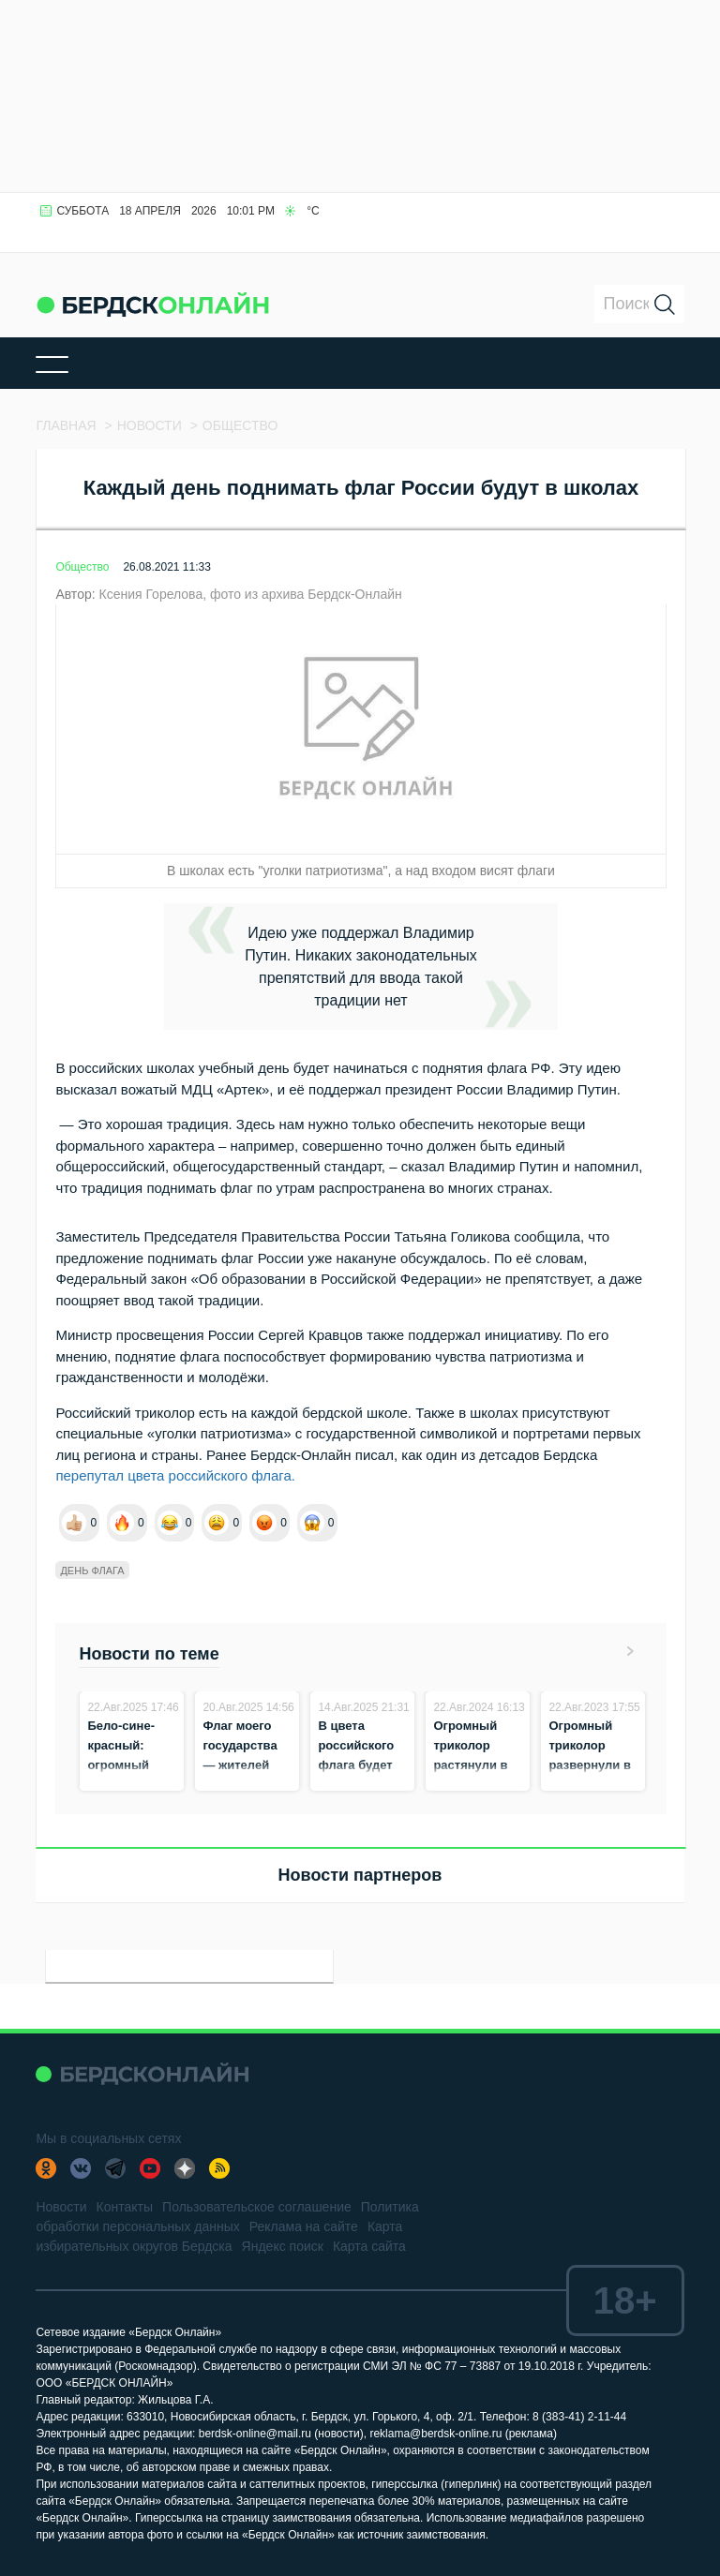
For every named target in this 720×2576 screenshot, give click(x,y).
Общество (82, 566)
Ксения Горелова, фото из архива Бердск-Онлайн (249, 594)
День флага (92, 1570)
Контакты (125, 2206)
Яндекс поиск (282, 2246)
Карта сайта (369, 2246)
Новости (61, 2206)
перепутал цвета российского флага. (177, 1475)
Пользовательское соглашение (257, 2206)
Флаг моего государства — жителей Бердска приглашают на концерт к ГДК (240, 1785)
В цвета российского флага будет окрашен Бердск (356, 1765)
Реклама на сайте (303, 2226)
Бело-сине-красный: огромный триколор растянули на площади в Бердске (127, 1785)
